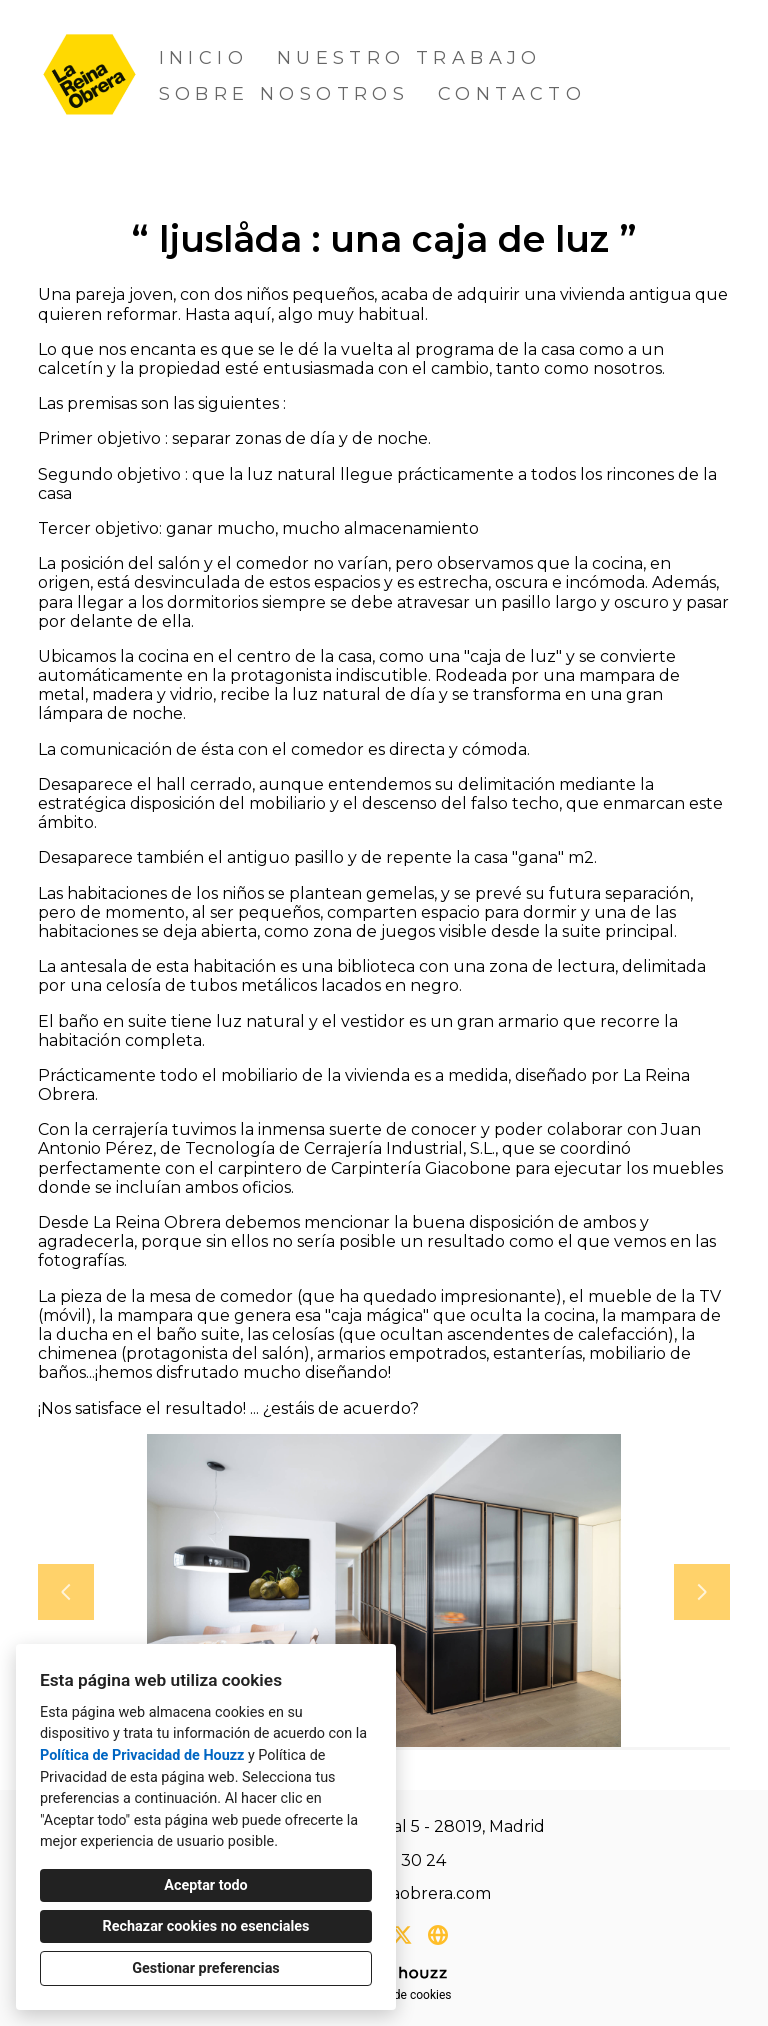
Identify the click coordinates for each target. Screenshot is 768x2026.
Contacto (512, 94)
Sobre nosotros (284, 94)
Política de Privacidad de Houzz (142, 1755)
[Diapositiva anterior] (66, 1592)
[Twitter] (402, 1935)
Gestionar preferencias (206, 1968)
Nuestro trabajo (409, 58)
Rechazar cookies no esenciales (206, 1926)
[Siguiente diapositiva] (702, 1592)
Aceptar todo (205, 1885)
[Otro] (438, 1935)
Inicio (203, 58)
